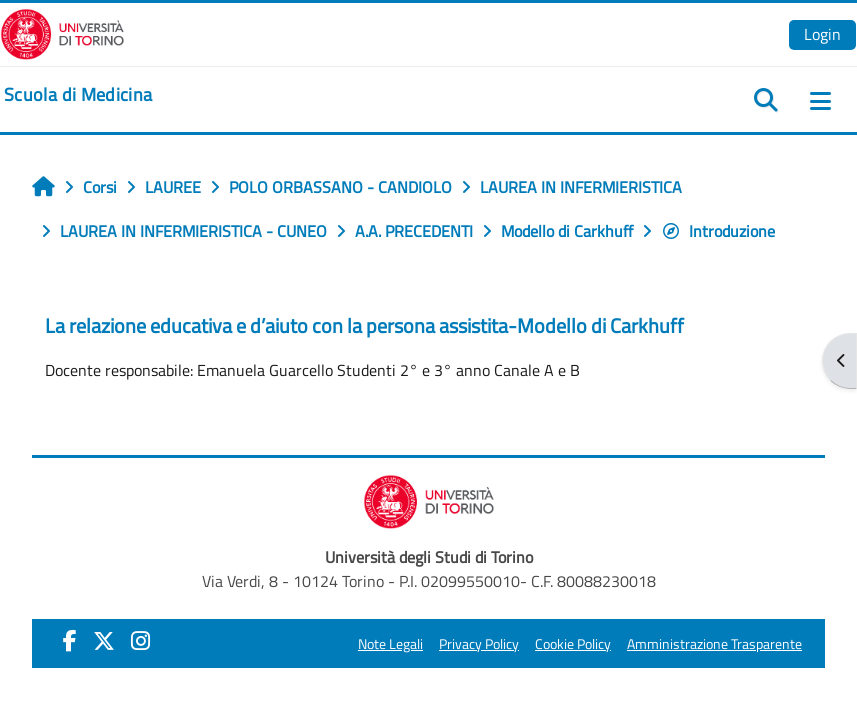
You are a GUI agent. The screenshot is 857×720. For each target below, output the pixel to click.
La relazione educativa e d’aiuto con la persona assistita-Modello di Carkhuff (364, 325)
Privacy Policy (479, 644)
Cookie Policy (573, 644)
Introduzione (718, 231)
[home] (78, 95)
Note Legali (390, 644)
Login (822, 34)
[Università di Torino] (62, 32)
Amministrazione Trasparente (714, 644)
